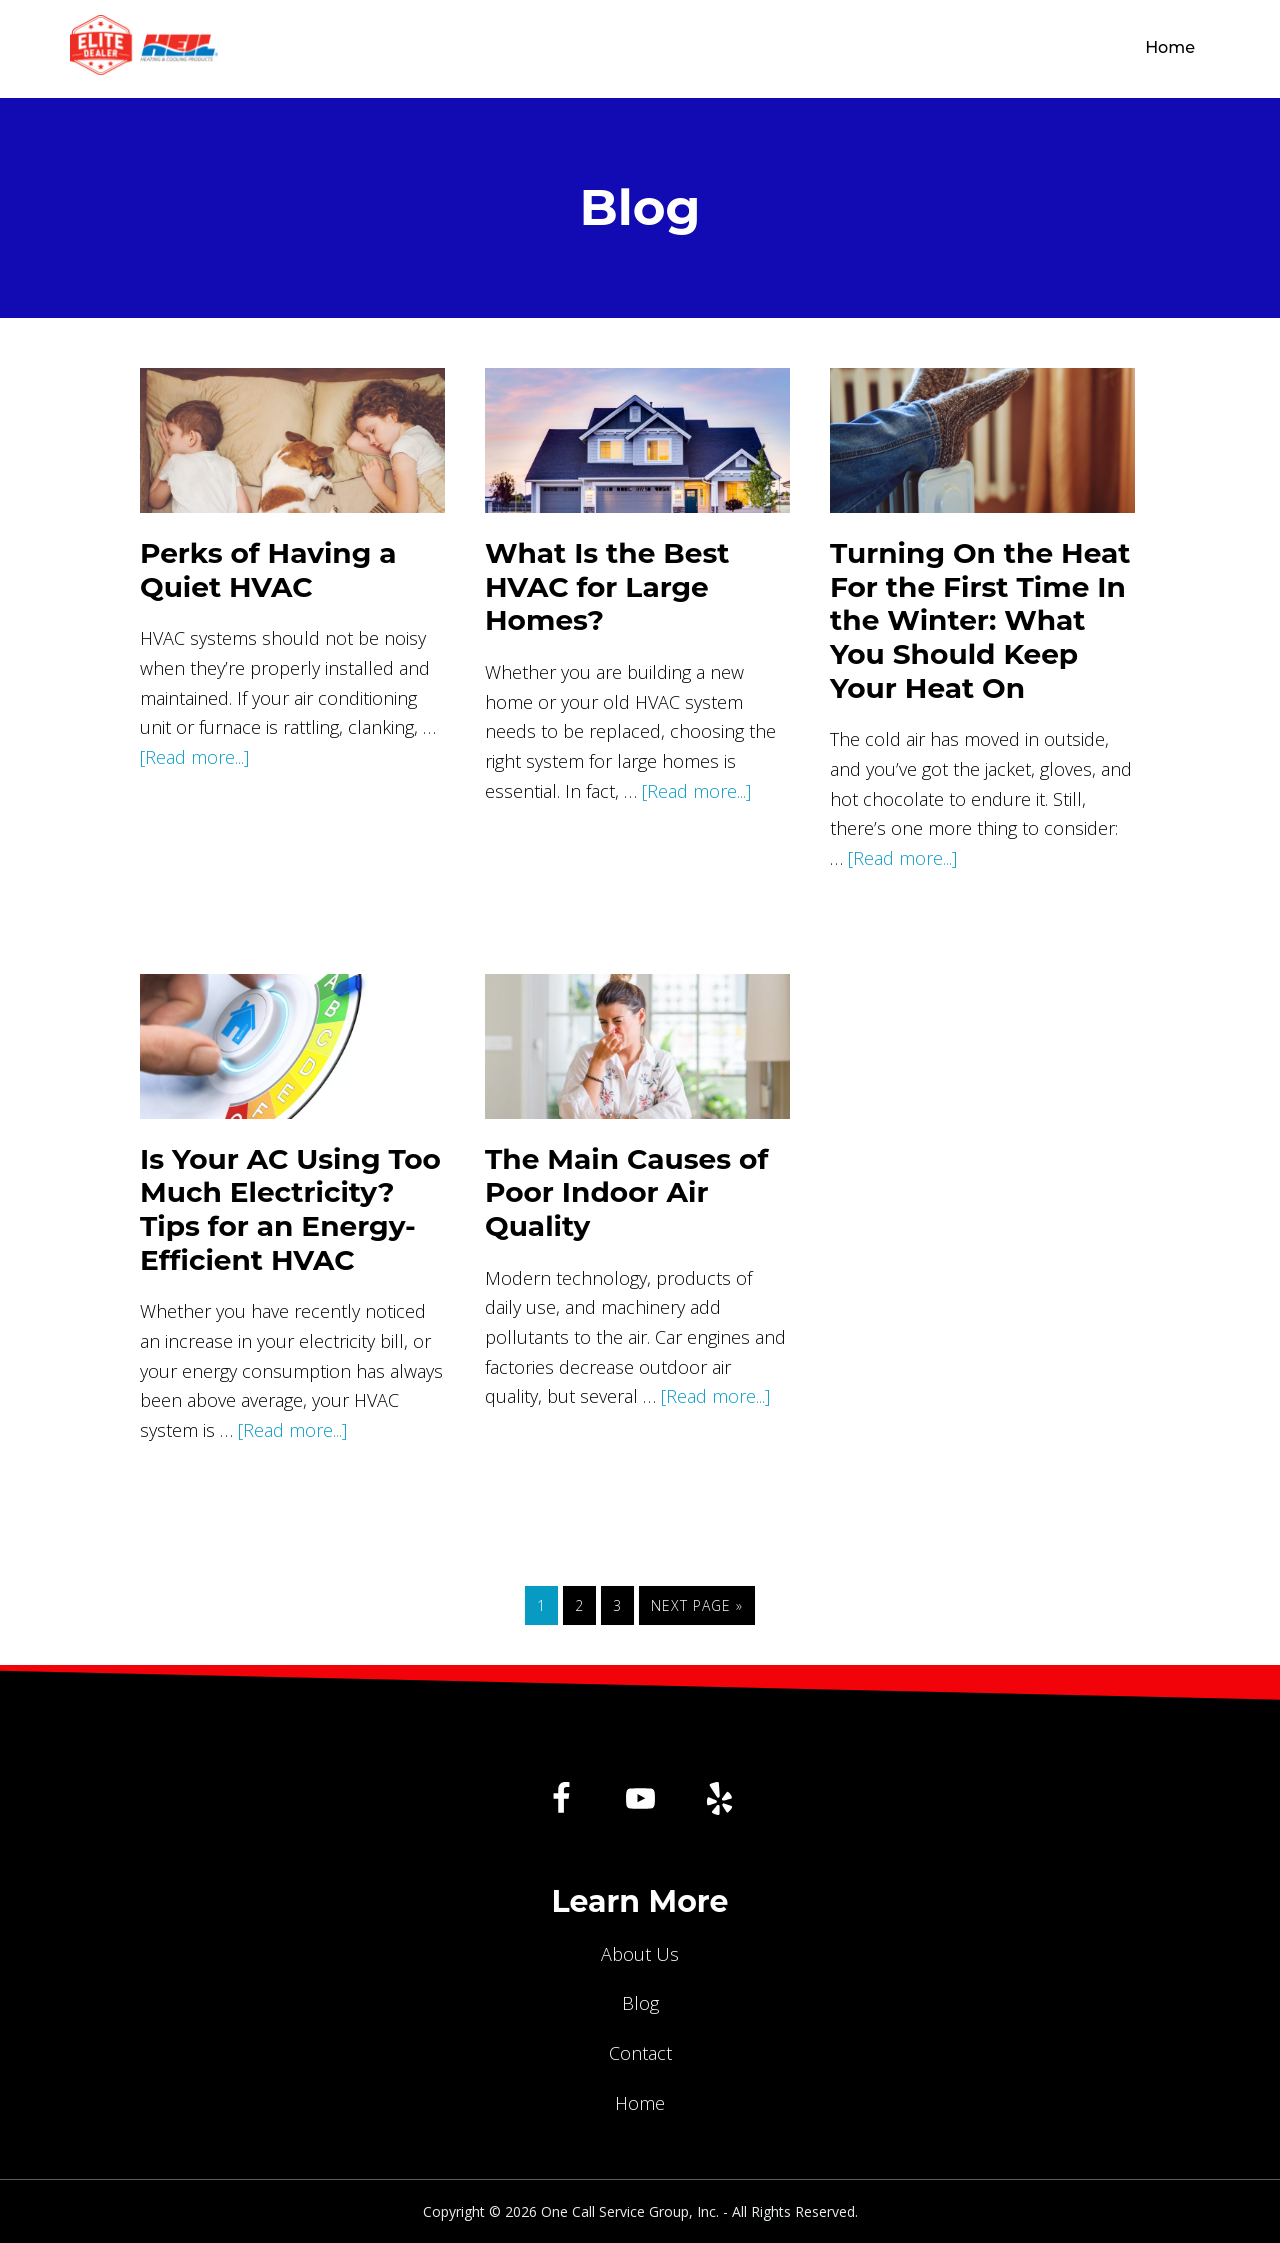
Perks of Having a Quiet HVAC (268, 570)
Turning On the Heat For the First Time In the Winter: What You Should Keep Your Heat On (980, 620)
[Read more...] (194, 757)
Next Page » (696, 1609)
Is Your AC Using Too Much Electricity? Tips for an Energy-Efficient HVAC (290, 1209)
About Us (640, 1954)
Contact (640, 2053)
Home (640, 2103)
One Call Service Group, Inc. (674, 49)
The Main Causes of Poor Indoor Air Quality (626, 1192)
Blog (640, 2003)
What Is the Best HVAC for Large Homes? (607, 586)
